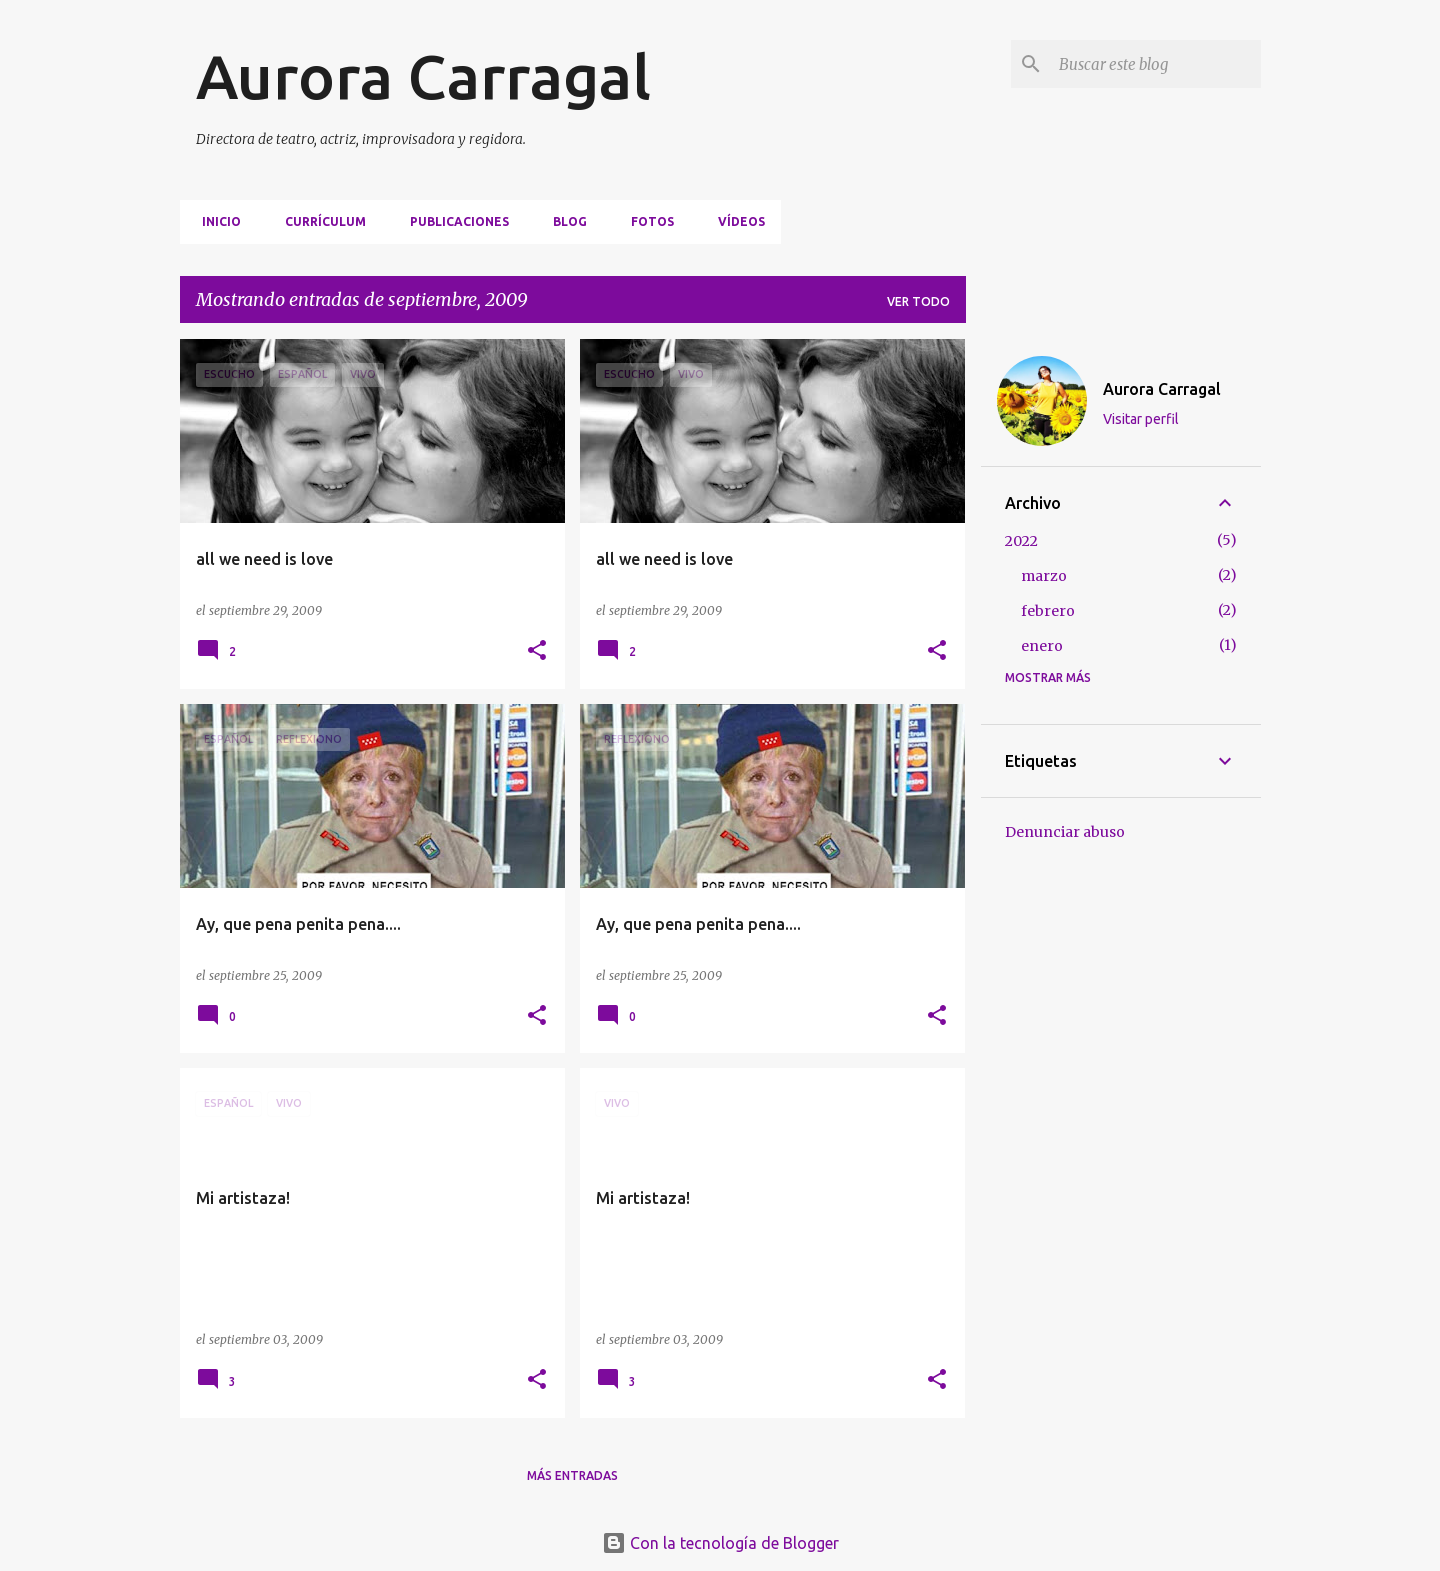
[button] (537, 651)
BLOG (564, 221)
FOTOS (646, 221)
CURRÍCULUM (319, 221)
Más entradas (572, 1475)
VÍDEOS (735, 221)
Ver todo (918, 301)
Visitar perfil (1141, 419)
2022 (1021, 541)
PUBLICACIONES (453, 221)
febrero (1048, 611)
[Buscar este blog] (1156, 64)
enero (1042, 646)
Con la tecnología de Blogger (720, 1543)
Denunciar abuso (1065, 832)
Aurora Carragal (423, 76)
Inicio (215, 221)
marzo (1044, 576)
